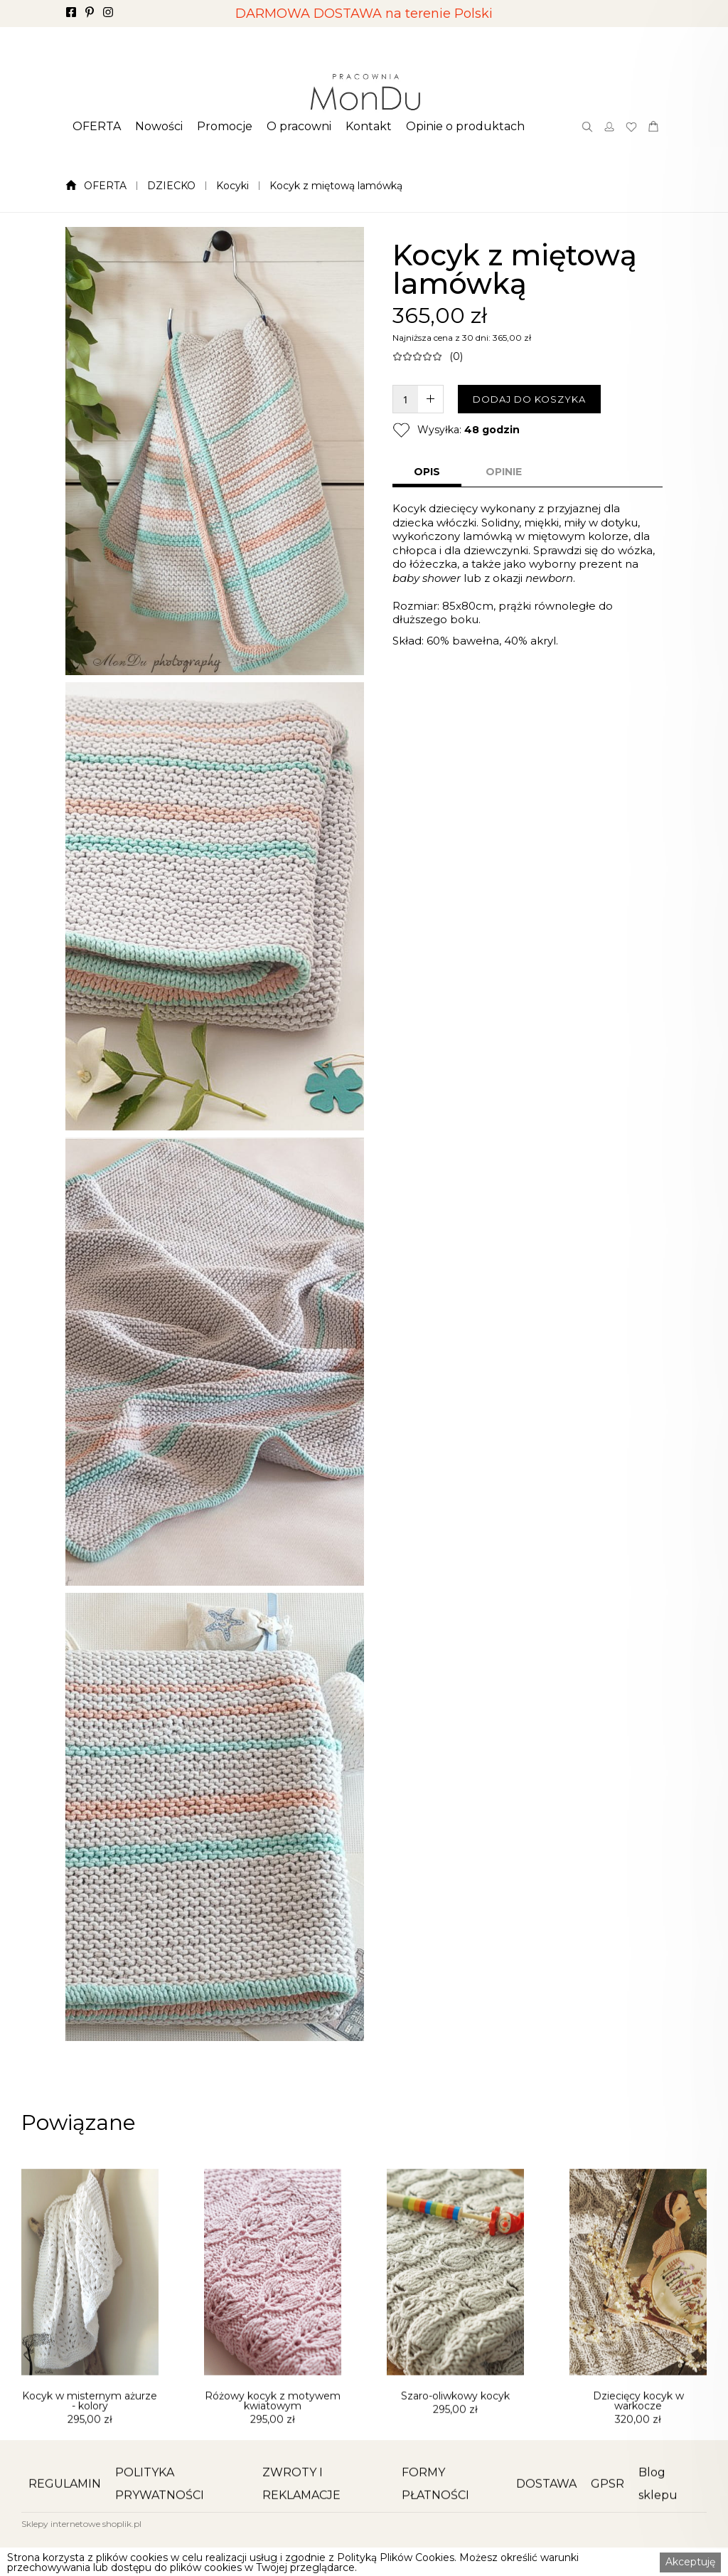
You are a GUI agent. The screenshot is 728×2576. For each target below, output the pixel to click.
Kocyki (232, 186)
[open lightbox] (214, 451)
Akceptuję (690, 2561)
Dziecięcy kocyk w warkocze (638, 2469)
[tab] (426, 473)
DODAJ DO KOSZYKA (529, 399)
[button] (97, 127)
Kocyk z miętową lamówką (335, 186)
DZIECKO (171, 186)
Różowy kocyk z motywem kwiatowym (273, 2469)
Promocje (224, 126)
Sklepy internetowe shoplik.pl (81, 2523)
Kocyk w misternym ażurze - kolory (89, 2469)
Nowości (159, 126)
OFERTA (97, 126)
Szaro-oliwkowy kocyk (455, 2464)
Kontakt (369, 126)
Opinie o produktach (465, 126)
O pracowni (299, 126)
